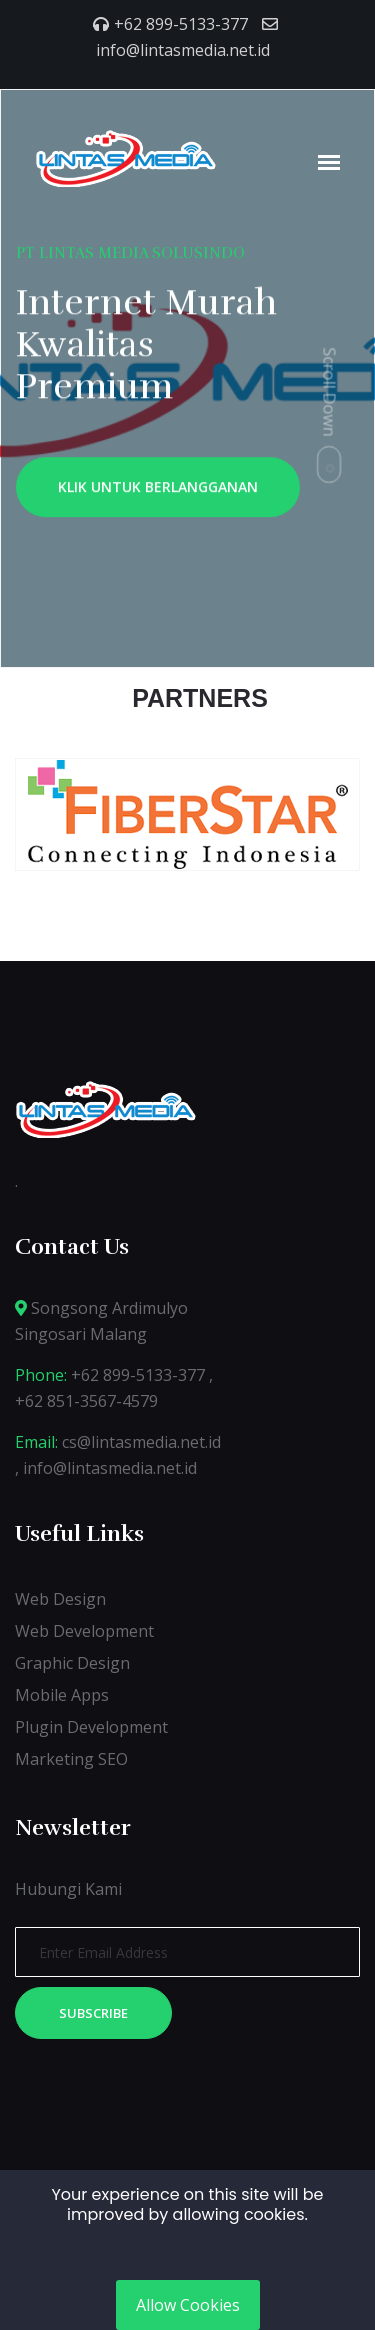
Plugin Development (91, 1727)
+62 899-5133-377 (181, 24)
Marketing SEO (71, 1759)
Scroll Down (330, 391)
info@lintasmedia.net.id (183, 50)
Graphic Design (72, 1663)
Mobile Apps (62, 1695)
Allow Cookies (188, 2305)
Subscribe (93, 2013)
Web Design (60, 1599)
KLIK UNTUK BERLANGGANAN (158, 490)
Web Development (84, 1631)
